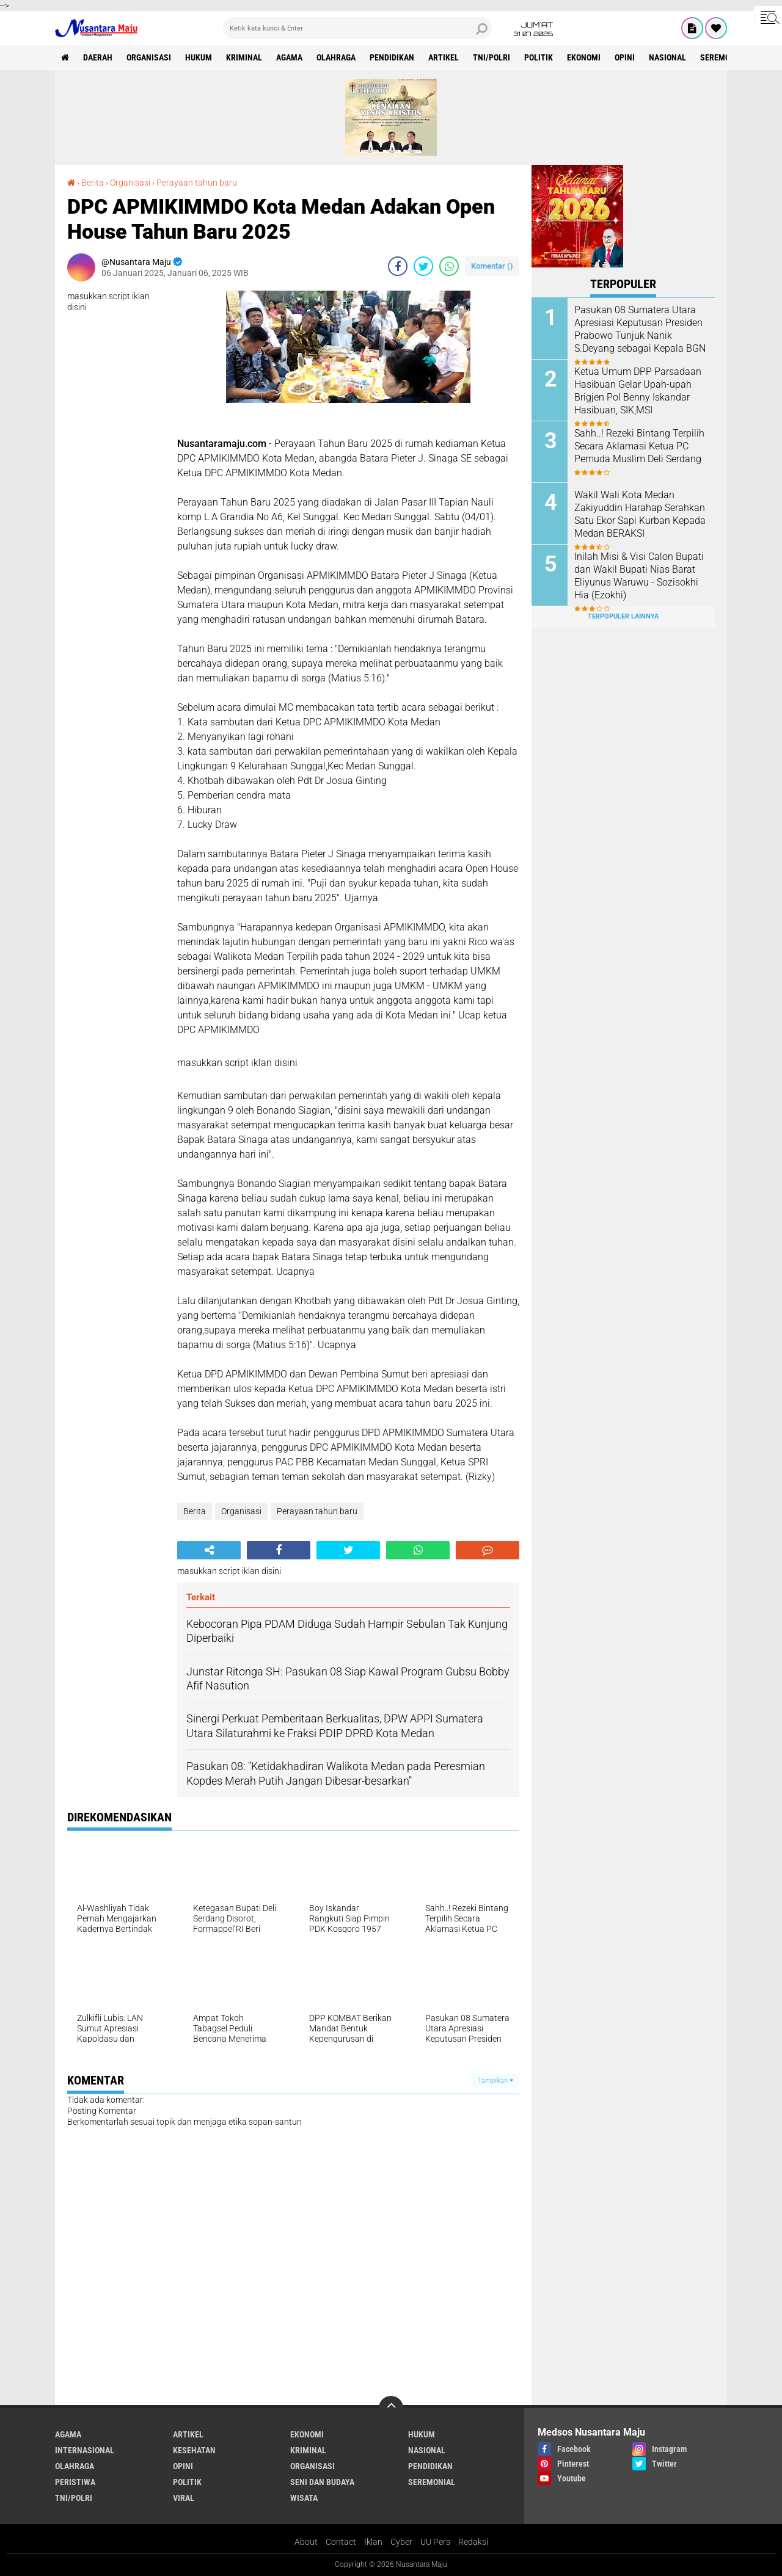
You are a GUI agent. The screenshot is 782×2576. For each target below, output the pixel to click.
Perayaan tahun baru (196, 182)
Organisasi (148, 57)
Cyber (401, 2542)
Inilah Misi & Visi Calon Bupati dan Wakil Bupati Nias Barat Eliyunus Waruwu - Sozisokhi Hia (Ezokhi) (639, 575)
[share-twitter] (423, 266)
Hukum (198, 57)
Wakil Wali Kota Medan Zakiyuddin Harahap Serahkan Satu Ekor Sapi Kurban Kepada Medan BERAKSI (640, 514)
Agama (289, 57)
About (306, 2542)
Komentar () (492, 265)
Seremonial (723, 57)
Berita (92, 182)
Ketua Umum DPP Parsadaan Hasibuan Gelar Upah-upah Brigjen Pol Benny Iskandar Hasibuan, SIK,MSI (637, 390)
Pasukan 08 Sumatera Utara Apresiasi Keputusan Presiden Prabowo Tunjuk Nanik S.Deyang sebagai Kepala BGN (640, 329)
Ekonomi (584, 57)
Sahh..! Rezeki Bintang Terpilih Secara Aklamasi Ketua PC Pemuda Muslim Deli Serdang (639, 446)
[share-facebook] (397, 266)
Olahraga (336, 57)
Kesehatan (194, 2450)
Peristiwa (75, 2482)
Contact (341, 2542)
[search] (357, 28)
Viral (183, 2498)
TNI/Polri (491, 57)
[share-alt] (209, 1550)
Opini (625, 57)
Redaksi (473, 2542)
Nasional (667, 57)
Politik (538, 57)
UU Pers (435, 2542)
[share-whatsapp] (449, 266)
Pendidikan (392, 57)
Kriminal (244, 57)
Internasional (84, 2450)
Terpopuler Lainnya (623, 616)
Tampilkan (495, 2080)
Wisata (304, 2498)
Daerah (97, 57)
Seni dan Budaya (322, 2482)
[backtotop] (391, 2408)
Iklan (373, 2542)
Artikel (443, 57)
